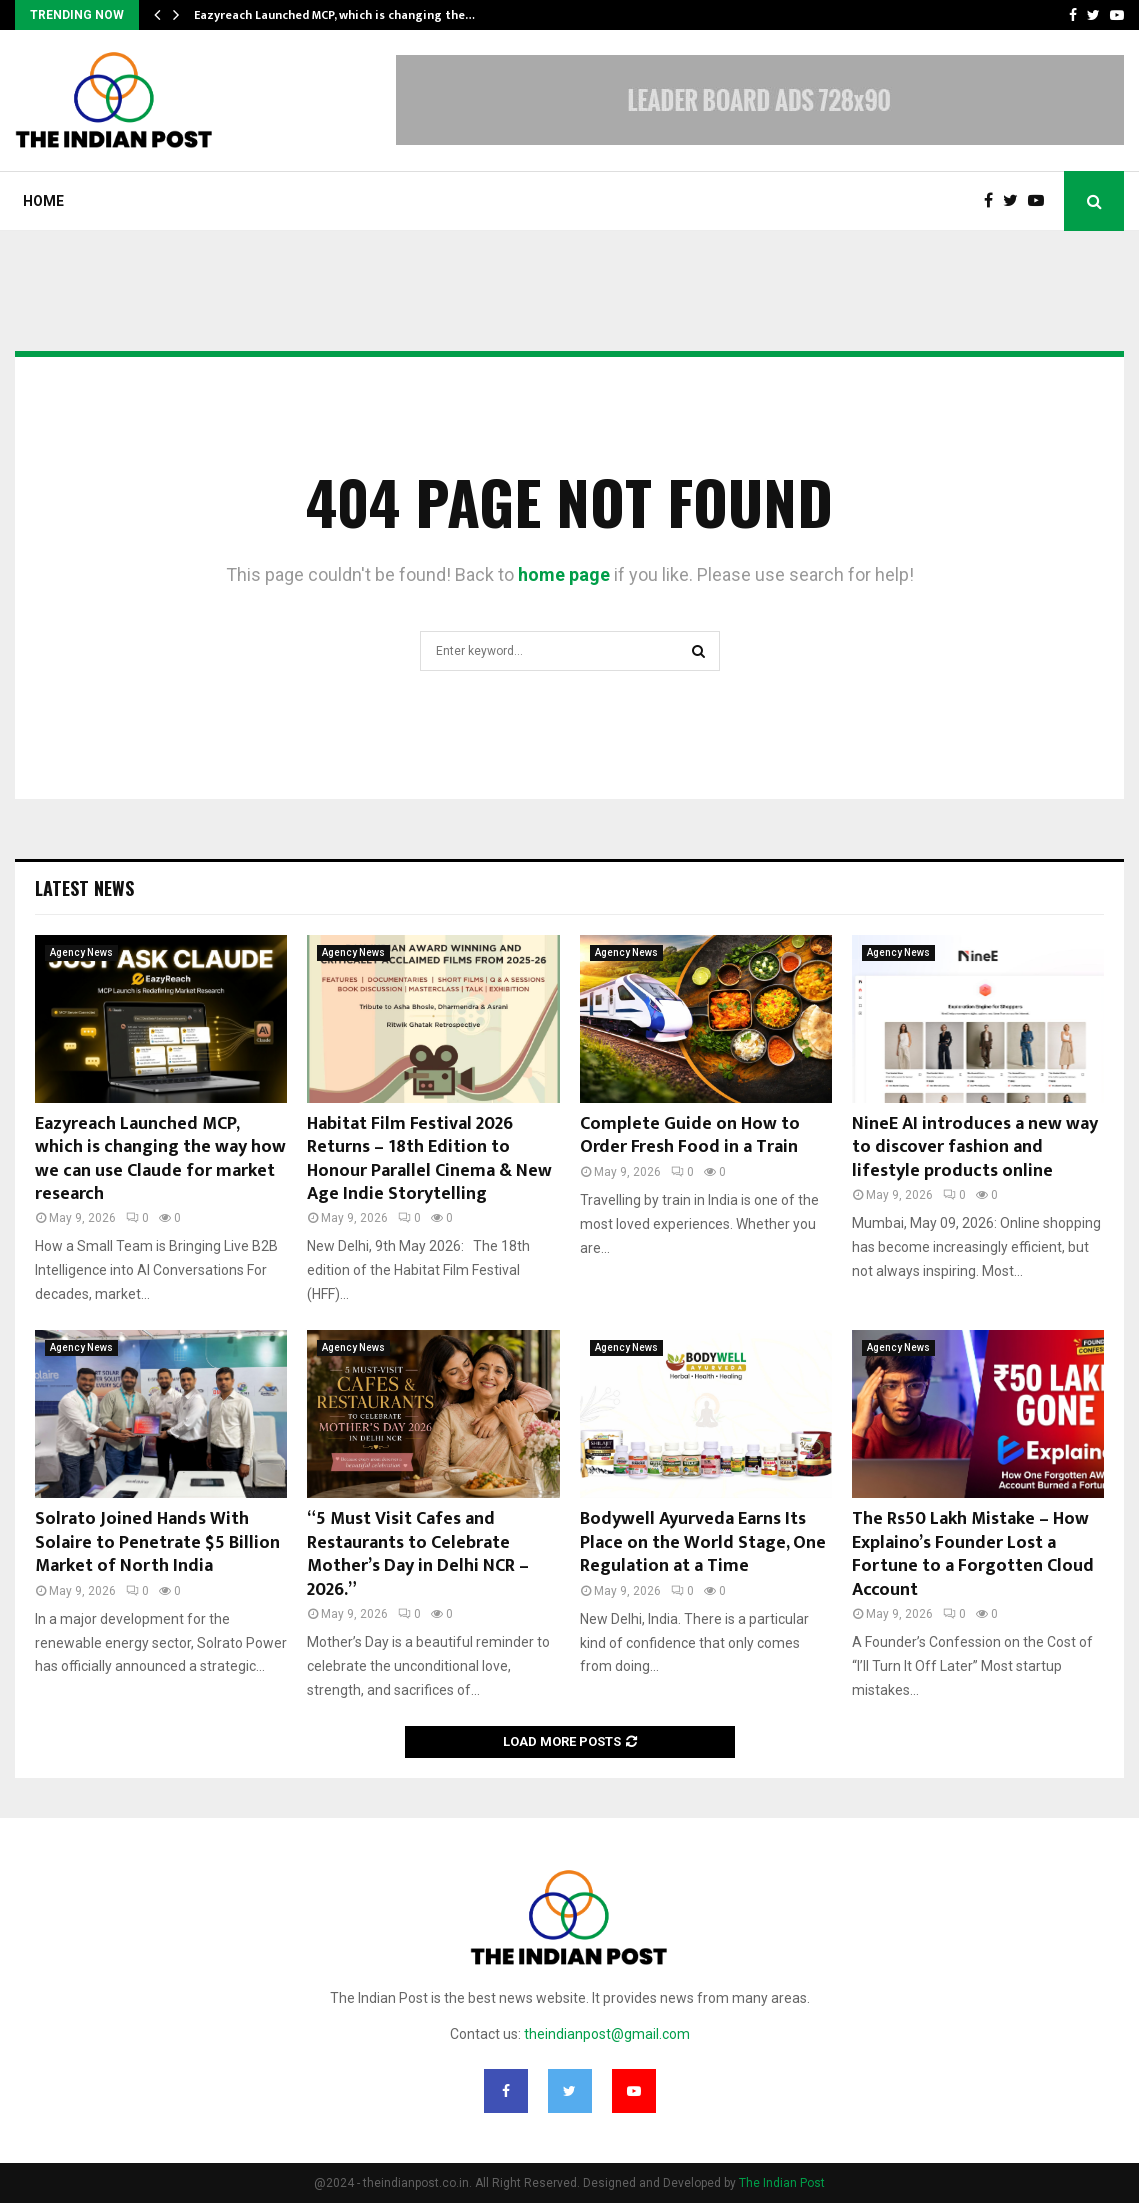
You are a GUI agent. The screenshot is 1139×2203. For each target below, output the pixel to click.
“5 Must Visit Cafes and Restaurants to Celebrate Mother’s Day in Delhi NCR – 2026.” (418, 1554)
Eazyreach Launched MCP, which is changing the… (334, 15)
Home (43, 201)
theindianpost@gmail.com (607, 2034)
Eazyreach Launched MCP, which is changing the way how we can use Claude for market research (160, 1159)
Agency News (81, 952)
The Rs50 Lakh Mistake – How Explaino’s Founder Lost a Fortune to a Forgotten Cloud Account (973, 1554)
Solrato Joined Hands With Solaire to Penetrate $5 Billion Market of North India (157, 1542)
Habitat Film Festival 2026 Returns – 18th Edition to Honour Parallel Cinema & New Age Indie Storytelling (429, 1159)
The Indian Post (782, 2183)
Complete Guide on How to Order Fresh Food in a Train (690, 1135)
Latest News (84, 888)
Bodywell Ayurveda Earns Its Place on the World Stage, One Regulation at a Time (703, 1542)
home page (564, 574)
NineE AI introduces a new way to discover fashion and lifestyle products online (975, 1147)
